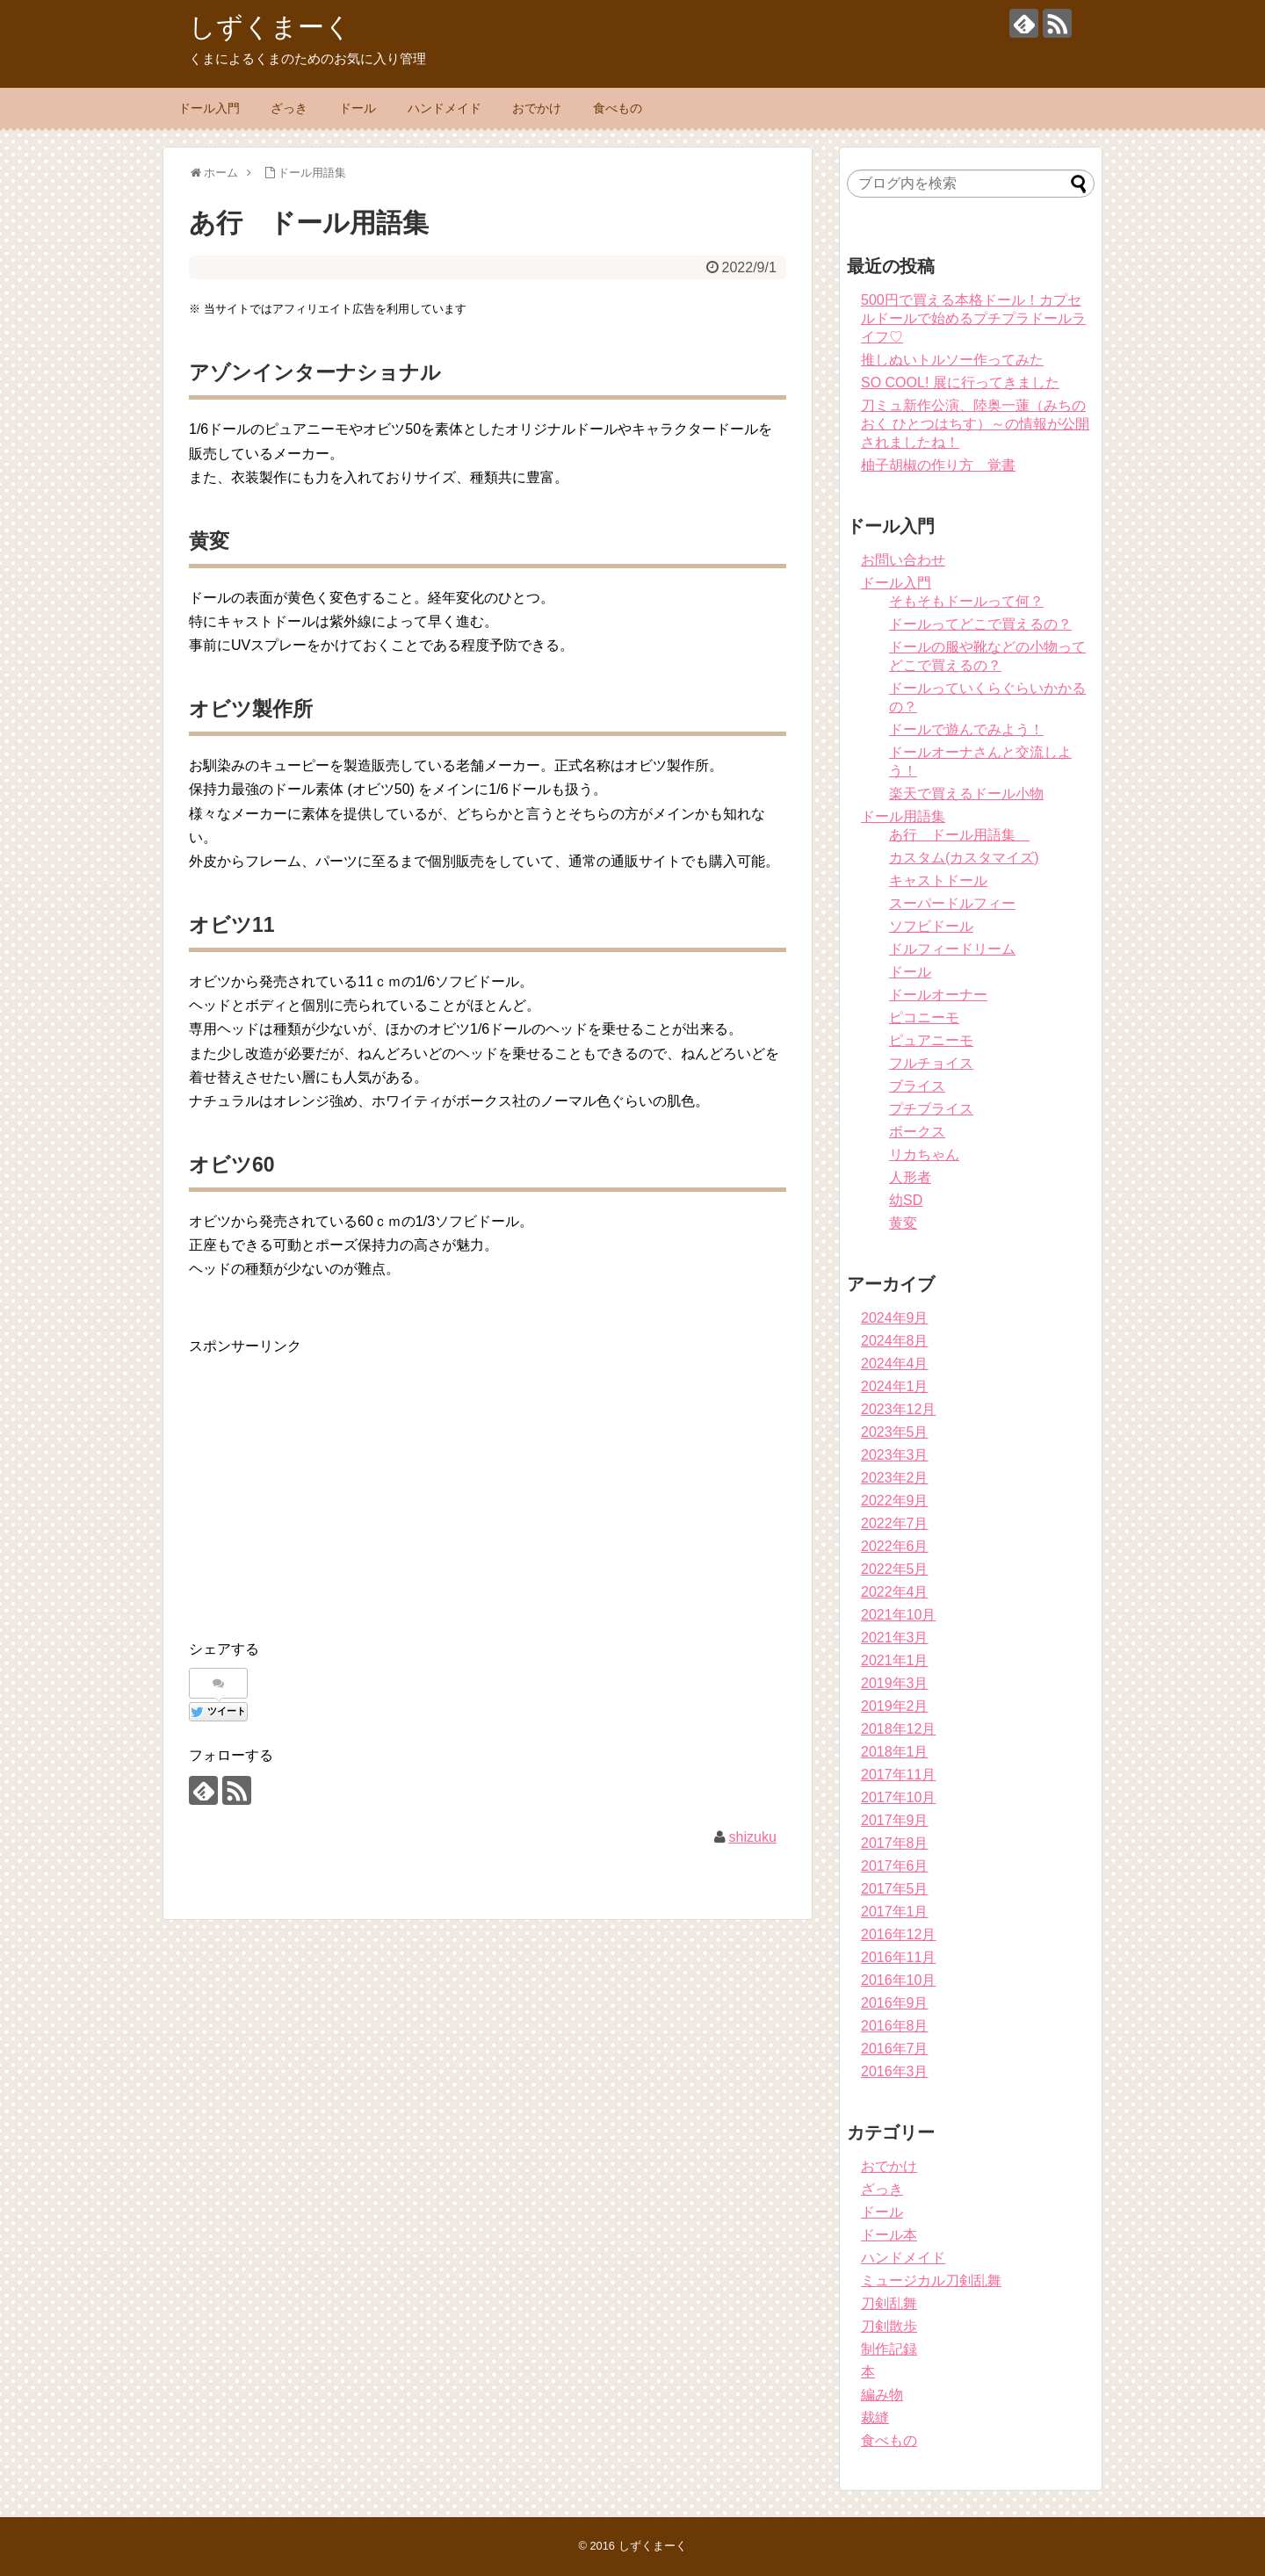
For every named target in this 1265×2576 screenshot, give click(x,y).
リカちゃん (924, 1154)
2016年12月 (898, 1934)
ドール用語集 (903, 816)
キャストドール (938, 880)
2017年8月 (895, 1843)
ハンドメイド (444, 108)
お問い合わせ (903, 559)
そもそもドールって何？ (966, 601)
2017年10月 (898, 1797)
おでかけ (536, 108)
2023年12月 (898, 1409)
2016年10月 (898, 1980)
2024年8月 (895, 1340)
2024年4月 (895, 1363)
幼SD (905, 1200)
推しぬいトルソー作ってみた (952, 359)
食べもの (617, 108)
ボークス (917, 1131)
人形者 (910, 1177)
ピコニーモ (924, 1017)
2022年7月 (895, 1523)
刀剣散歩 (889, 2326)
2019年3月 (895, 1683)
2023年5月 (895, 1432)
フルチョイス (931, 1063)
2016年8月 (895, 2025)
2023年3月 (895, 1454)
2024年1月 (895, 1386)
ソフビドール (931, 926)
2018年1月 (895, 1751)
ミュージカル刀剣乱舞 (931, 2280)
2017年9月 (895, 1820)
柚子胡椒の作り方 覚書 (938, 465)
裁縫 (875, 2417)
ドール (357, 108)
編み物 (882, 2394)
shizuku (753, 1836)
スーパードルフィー (952, 903)
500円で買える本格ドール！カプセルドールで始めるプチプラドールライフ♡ (973, 318)
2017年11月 (898, 1774)
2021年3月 (895, 1637)
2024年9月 (895, 1317)
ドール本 (889, 2234)
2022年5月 (895, 1569)
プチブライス (931, 1108)
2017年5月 (895, 1888)
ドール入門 (209, 108)
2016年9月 (895, 2002)
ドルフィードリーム (952, 949)
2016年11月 (898, 1957)
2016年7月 (895, 2048)
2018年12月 (898, 1728)
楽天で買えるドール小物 (966, 793)
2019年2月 (895, 1706)
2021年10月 (898, 1614)
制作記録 (889, 2348)
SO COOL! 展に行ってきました (960, 382)
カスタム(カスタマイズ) (964, 857)
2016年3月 (895, 2071)
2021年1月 (895, 1660)
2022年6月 (895, 1546)
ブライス (917, 1086)
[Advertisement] (336, 1481)
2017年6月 (895, 1865)
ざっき (289, 108)
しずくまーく (270, 26)
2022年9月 (895, 1500)
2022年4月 (895, 1591)
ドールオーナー (938, 994)
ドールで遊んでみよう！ (966, 729)
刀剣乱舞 (889, 2303)
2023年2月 (895, 1477)
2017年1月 (895, 1911)
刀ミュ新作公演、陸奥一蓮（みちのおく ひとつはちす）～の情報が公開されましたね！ (975, 424)
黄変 (903, 1223)
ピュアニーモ (931, 1040)
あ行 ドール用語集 (959, 834)
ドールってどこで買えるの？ (980, 624)
